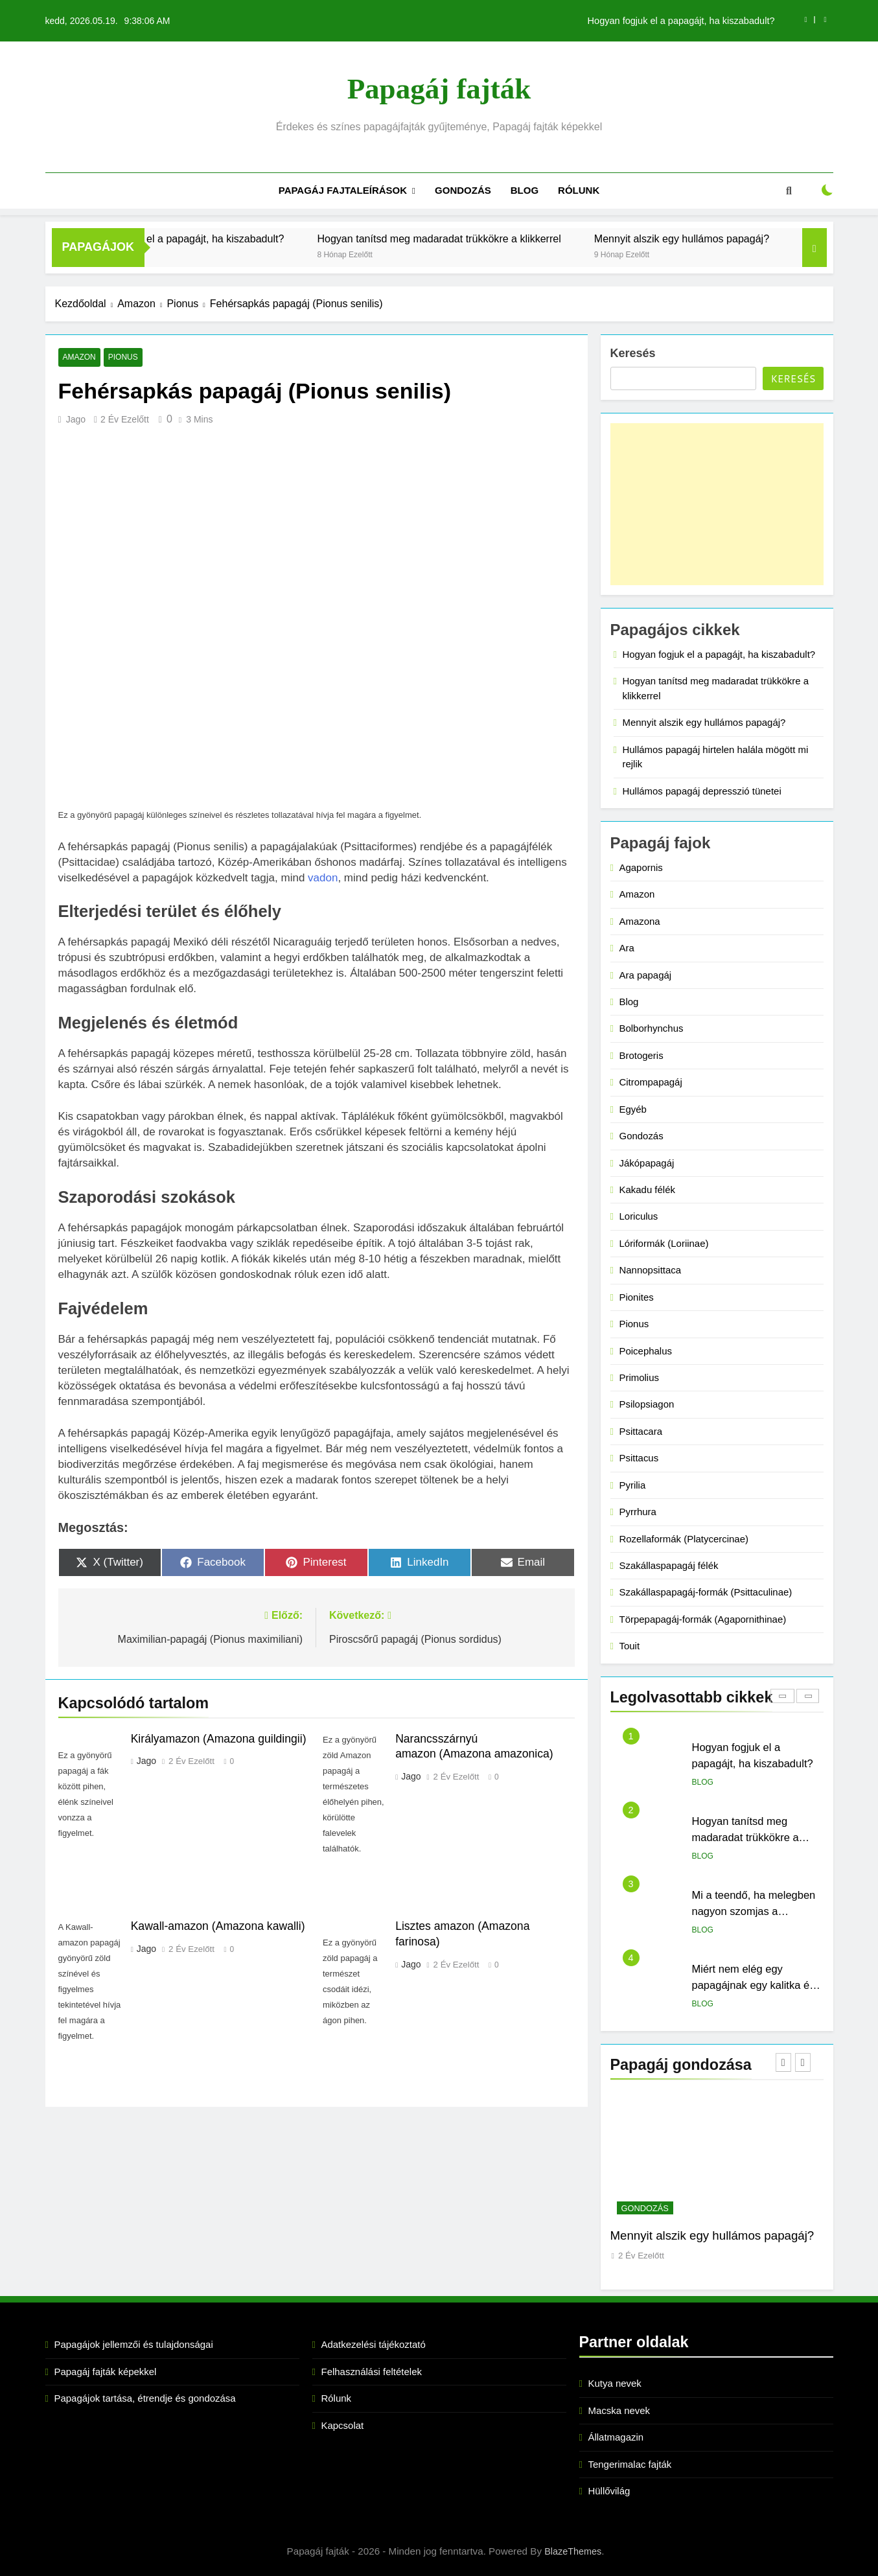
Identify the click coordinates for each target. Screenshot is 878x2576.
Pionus (122, 357)
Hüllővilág (609, 2490)
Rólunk (578, 190)
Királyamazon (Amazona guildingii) (218, 1738)
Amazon (79, 357)
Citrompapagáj (650, 1081)
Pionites (636, 1297)
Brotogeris (641, 1055)
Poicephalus (645, 1350)
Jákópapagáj (647, 1162)
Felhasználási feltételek (371, 2371)
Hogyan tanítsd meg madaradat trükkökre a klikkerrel (510, 238)
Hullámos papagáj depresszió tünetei (702, 790)
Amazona (639, 921)
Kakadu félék (647, 1189)
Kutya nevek (614, 2383)
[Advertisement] (717, 504)
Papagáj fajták (439, 89)
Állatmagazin (616, 2437)
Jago (76, 419)
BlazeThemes (572, 2551)
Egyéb (633, 1109)
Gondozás (463, 190)
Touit (629, 1645)
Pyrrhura (637, 1511)
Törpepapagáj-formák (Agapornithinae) (703, 1619)
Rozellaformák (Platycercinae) (683, 1538)
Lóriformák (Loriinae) (664, 1243)
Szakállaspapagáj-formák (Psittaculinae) (705, 1591)
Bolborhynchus (651, 1028)
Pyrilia (632, 1485)
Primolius (639, 1377)
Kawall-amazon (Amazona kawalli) (218, 1926)
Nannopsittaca (650, 1269)
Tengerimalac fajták (630, 2464)
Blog (524, 190)
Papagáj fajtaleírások (343, 190)
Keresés (633, 353)
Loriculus (638, 1216)
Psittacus (639, 1457)
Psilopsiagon (647, 1404)
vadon (323, 878)
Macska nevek (619, 2410)
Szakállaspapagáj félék (669, 1565)
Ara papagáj (645, 975)
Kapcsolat (342, 2425)
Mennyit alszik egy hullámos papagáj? (752, 238)
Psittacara (641, 1431)
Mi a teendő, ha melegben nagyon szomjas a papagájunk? (754, 1911)
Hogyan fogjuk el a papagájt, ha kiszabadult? (681, 21)
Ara (626, 947)
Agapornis (641, 867)
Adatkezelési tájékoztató (373, 2344)
